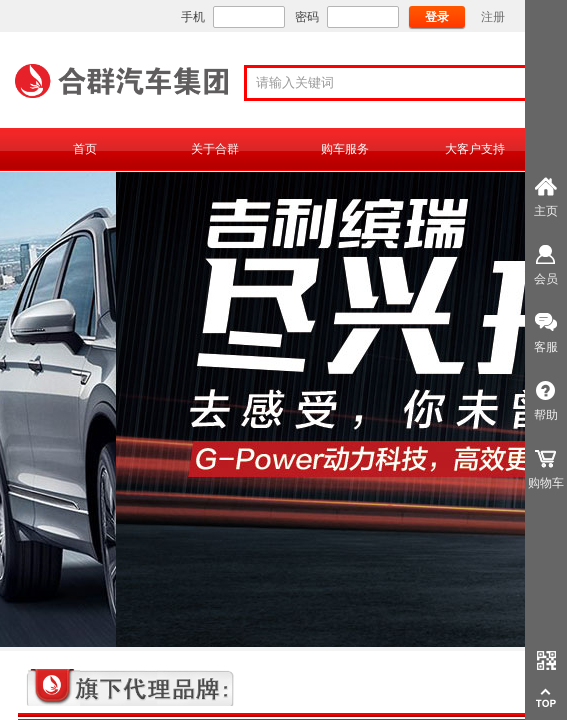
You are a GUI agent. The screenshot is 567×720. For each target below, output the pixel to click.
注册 (493, 17)
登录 (437, 17)
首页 (85, 149)
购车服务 (345, 149)
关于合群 (215, 149)
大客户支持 (475, 149)
